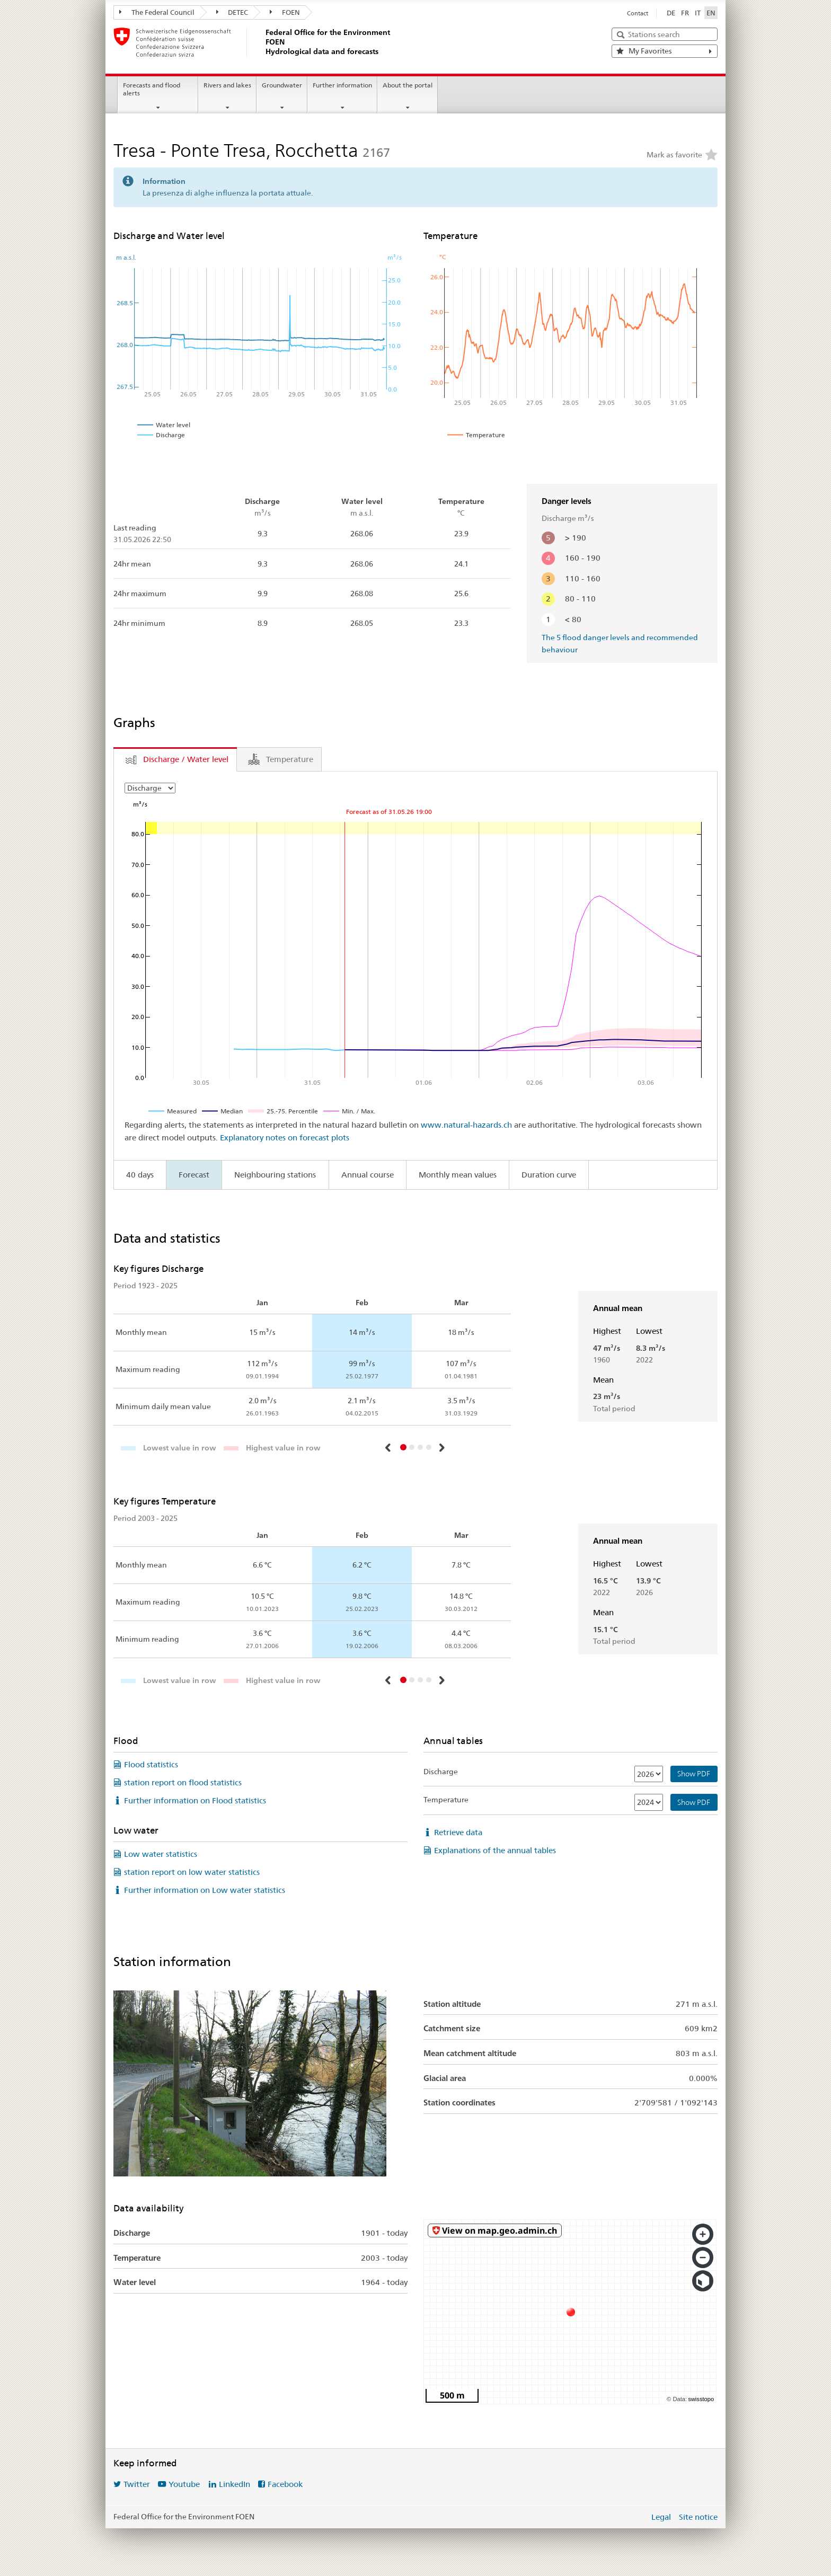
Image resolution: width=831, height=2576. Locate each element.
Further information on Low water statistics (204, 1890)
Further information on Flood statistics (195, 1800)
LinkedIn (234, 2484)
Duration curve (548, 1175)
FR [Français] (685, 12)
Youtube (184, 2484)
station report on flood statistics (183, 1782)
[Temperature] (648, 1802)
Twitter (136, 2484)
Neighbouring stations (275, 1175)
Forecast (194, 1175)
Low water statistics (160, 1854)
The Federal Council (157, 12)
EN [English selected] (710, 12)
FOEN (285, 12)
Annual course (367, 1175)
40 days (140, 1175)
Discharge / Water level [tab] (185, 759)
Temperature (445, 1799)
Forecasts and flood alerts (151, 89)
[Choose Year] (150, 788)
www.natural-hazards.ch (466, 1125)
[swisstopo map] (570, 2312)
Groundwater (282, 85)
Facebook (285, 2484)
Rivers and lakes (227, 85)
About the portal (407, 85)
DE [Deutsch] (671, 12)
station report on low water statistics (192, 1872)
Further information (342, 85)
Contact (637, 13)
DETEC (232, 12)
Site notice (698, 2517)
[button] (389, 1447)
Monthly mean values (458, 1175)
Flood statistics (151, 1764)
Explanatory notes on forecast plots (284, 1137)
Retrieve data (458, 1832)
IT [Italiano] (698, 12)
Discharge (440, 1771)
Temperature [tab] (289, 759)
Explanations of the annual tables (495, 1850)
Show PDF (693, 1773)
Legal (661, 2517)
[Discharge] (648, 1774)
